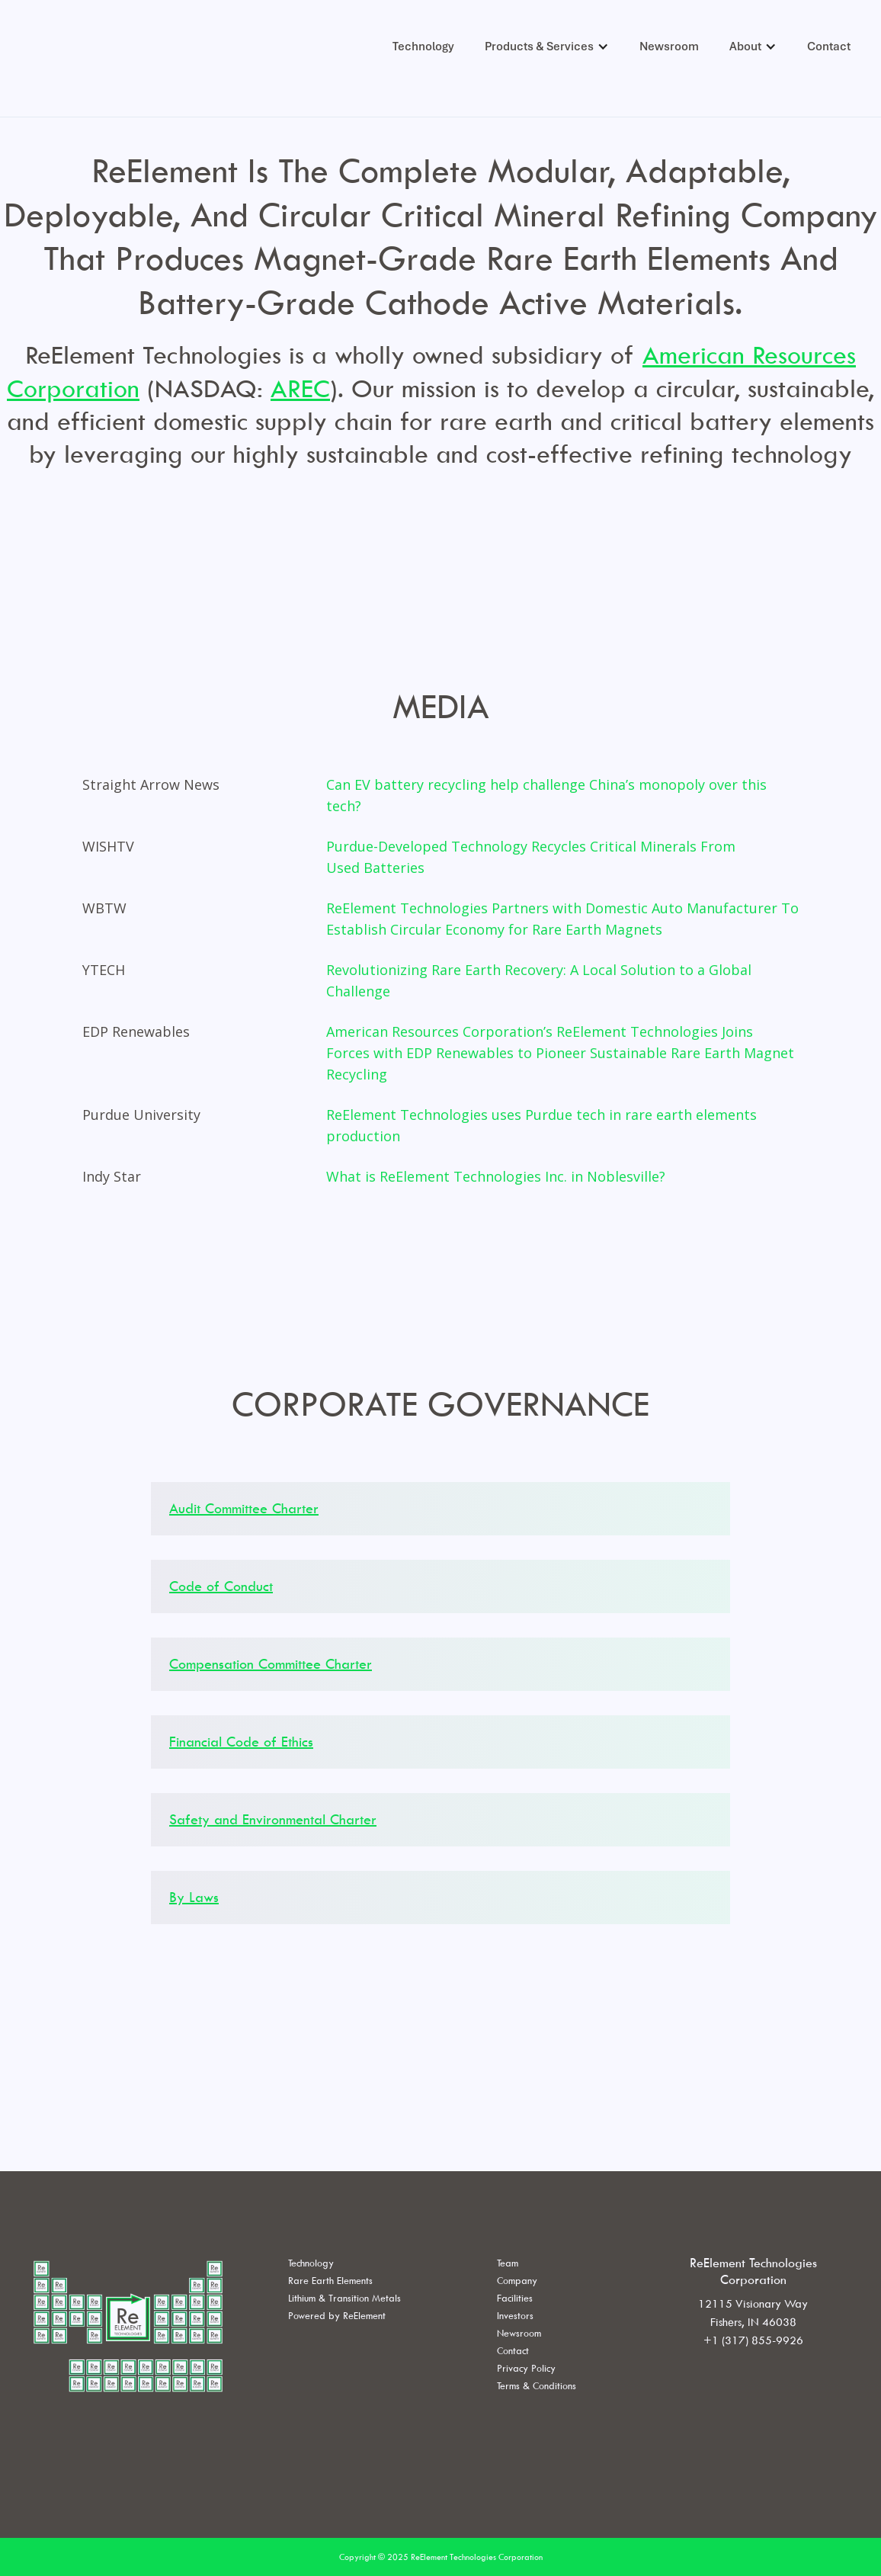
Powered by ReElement (337, 2315)
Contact (829, 46)
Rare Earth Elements (330, 2280)
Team (507, 2263)
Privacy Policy (526, 2368)
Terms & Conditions (536, 2385)
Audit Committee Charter (244, 1508)
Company (517, 2280)
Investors (515, 2315)
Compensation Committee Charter (270, 1664)
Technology (423, 46)
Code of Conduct (221, 1586)
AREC (300, 388)
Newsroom (669, 46)
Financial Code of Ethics (241, 1741)
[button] (546, 46)
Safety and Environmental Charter (272, 1819)
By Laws (194, 1897)
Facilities (515, 2298)
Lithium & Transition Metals (344, 2298)
